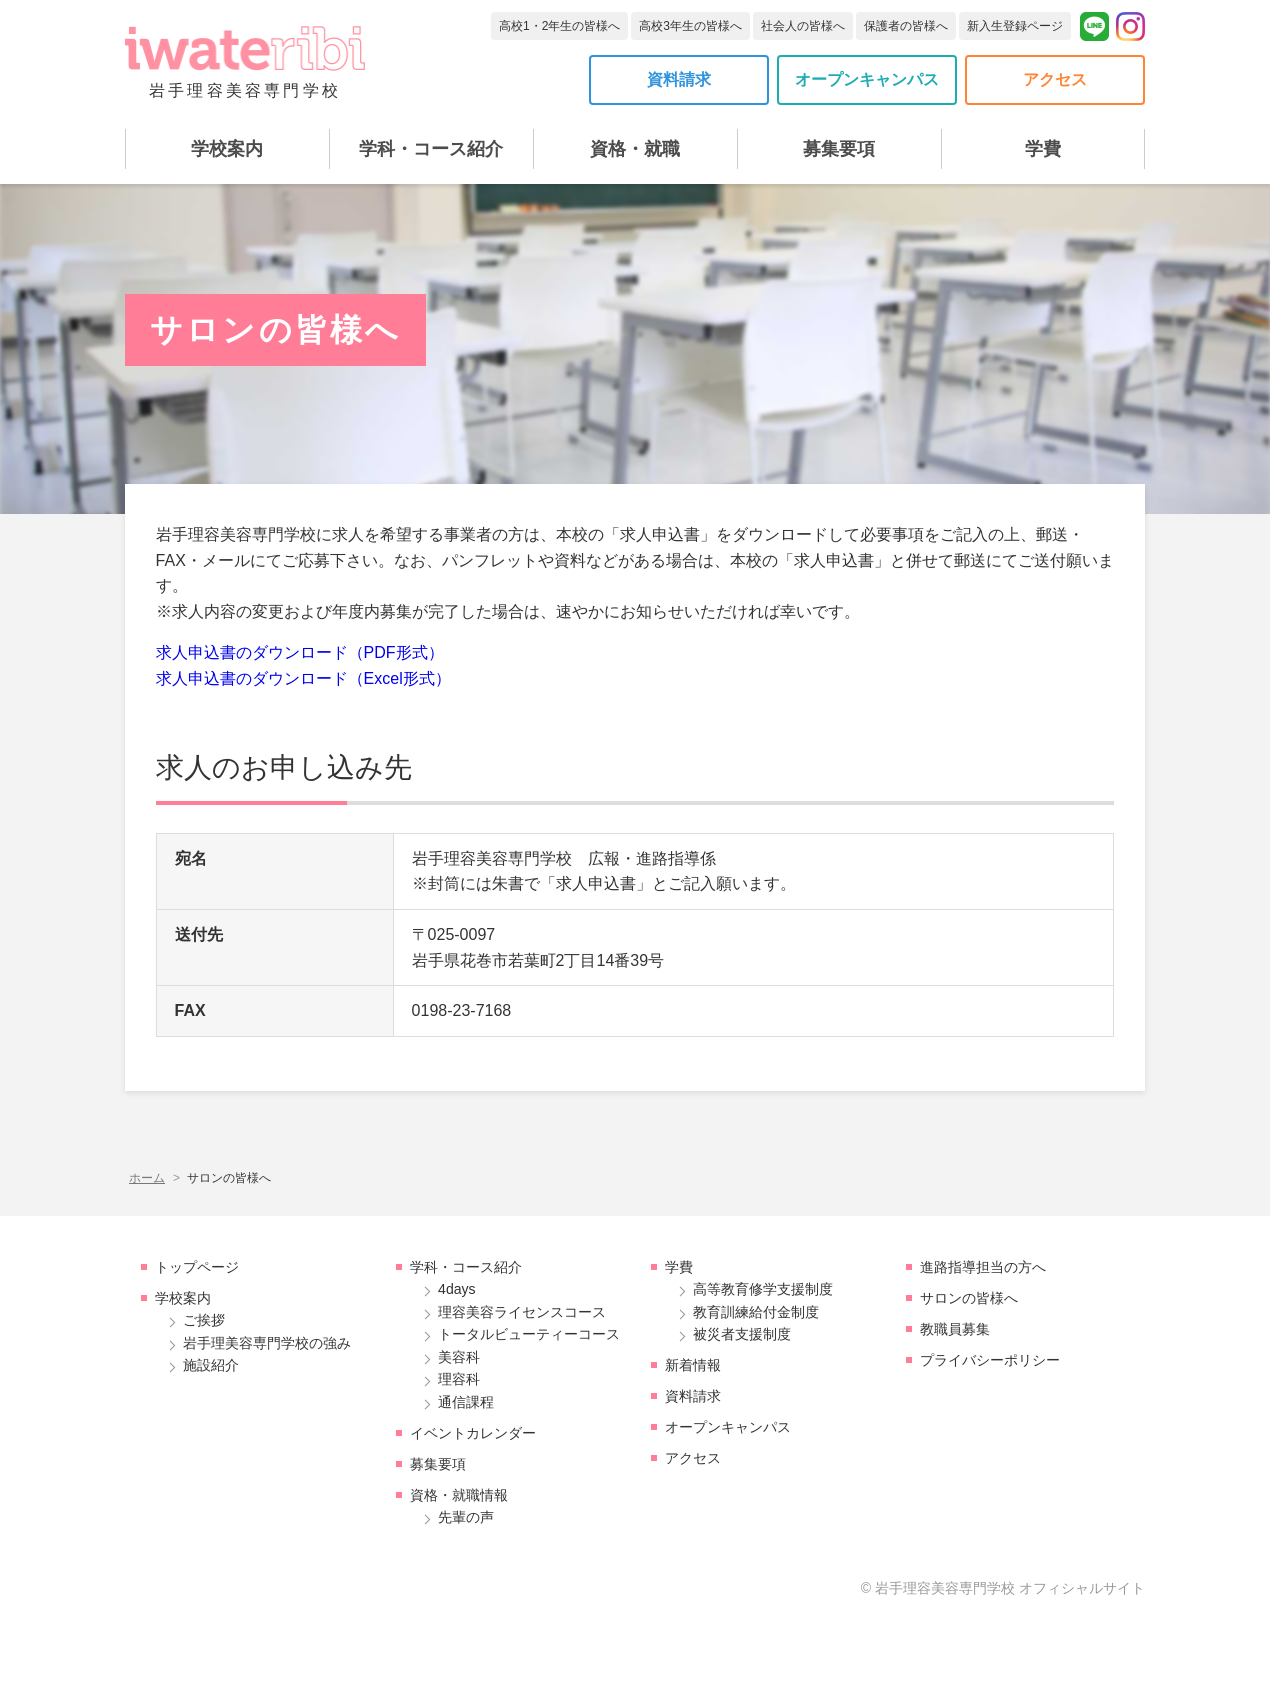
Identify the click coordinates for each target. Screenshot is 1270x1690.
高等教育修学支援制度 (763, 1289)
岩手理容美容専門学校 (245, 62)
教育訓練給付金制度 (756, 1312)
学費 (1043, 149)
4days (457, 1289)
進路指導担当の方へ (983, 1267)
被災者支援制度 (742, 1334)
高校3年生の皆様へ (690, 26)
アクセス (1055, 79)
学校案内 (227, 149)
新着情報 (693, 1365)
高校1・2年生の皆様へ (559, 26)
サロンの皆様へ (969, 1298)
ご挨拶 (204, 1320)
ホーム (147, 1178)
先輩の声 (466, 1517)
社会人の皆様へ (803, 26)
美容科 (459, 1357)
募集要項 (839, 149)
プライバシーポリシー (990, 1360)
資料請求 (679, 79)
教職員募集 (955, 1329)
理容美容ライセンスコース (522, 1312)
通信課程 (466, 1402)
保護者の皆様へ (906, 26)
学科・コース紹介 (431, 149)
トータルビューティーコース (529, 1334)
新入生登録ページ (1015, 26)
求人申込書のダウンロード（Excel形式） (303, 678)
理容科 (459, 1379)
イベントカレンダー (473, 1433)
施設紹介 (211, 1365)
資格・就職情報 (459, 1495)
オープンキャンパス (867, 79)
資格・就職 (635, 149)
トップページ (197, 1267)
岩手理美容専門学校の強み (267, 1343)
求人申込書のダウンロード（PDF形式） (300, 652)
